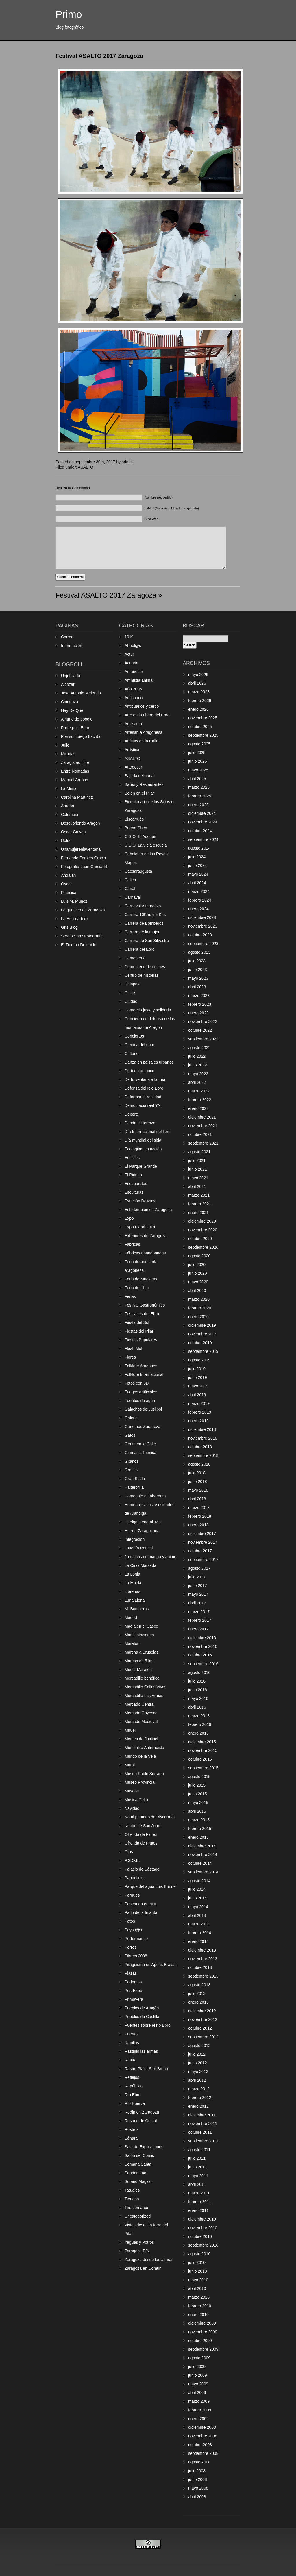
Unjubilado (70, 675)
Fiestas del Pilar (139, 1331)
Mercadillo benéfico (142, 1678)
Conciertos (134, 1036)
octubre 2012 (200, 2028)
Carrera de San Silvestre (147, 940)
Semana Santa (138, 2164)
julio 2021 (197, 1160)
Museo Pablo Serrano (144, 1773)
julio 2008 (197, 2470)
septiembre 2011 (203, 2141)
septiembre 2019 (203, 1351)
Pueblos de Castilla (142, 2016)
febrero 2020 (199, 1308)
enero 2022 (198, 1108)
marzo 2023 (199, 995)
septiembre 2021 (203, 1143)
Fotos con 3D (137, 1383)
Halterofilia (134, 1487)
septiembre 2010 (203, 2245)
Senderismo (135, 2172)
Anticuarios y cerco (142, 706)
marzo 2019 (199, 1403)
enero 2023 (198, 1013)
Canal (130, 888)
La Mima (69, 788)
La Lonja (132, 1574)
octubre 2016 (200, 1655)
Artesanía (133, 723)
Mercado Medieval (141, 1721)
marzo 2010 (199, 2297)
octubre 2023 (200, 935)
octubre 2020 (200, 1238)
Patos (130, 1921)
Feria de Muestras (141, 1279)
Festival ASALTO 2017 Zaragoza (99, 56)
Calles (130, 880)
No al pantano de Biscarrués (150, 1817)
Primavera (134, 1999)
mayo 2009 (198, 2384)
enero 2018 (198, 1525)
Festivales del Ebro (142, 1313)
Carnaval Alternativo (143, 906)
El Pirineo (133, 1175)
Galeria (131, 1418)
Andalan (68, 875)
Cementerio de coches (145, 966)
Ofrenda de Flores (141, 1834)
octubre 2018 (200, 1446)
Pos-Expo (133, 1990)
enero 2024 (198, 908)
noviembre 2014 (202, 1854)
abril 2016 (197, 1707)
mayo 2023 (198, 978)
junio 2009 (197, 2375)
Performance (136, 1938)
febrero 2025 (199, 796)
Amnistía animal (139, 680)
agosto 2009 (199, 2358)
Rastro (130, 2060)
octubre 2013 (200, 1967)
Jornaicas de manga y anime (150, 1556)
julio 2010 (197, 2262)
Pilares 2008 (136, 1956)
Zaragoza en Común (143, 2268)
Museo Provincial (140, 1782)
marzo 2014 (199, 1924)
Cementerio (135, 958)
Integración (135, 1539)
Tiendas (132, 2199)
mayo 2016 (198, 1698)
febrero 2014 (199, 1932)
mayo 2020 (198, 1282)
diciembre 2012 (202, 2011)
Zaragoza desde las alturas (149, 2259)
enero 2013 (198, 2002)
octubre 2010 (200, 2236)
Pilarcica (68, 892)
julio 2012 (197, 2054)
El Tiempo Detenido (78, 944)
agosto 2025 (199, 744)
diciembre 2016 (202, 1637)
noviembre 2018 (202, 1438)
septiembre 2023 (203, 943)
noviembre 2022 (202, 1021)
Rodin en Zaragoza (142, 2112)
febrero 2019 (199, 1412)
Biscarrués (134, 819)
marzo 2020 (199, 1299)
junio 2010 (197, 2271)
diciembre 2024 (202, 813)
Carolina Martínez (77, 797)
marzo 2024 (199, 891)
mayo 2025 (198, 770)
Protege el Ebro (75, 727)
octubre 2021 (200, 1134)
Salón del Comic (139, 2155)
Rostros (131, 2129)
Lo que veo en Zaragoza (83, 910)
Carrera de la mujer (142, 932)
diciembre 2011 (202, 2115)
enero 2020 (198, 1316)
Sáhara (131, 2138)
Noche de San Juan (142, 1825)
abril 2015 (197, 1811)
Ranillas (132, 2042)
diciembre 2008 (202, 2427)
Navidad (132, 1808)
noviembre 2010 (202, 2227)
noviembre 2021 (202, 1125)
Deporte (132, 1114)
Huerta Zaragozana (142, 1530)
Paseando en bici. (141, 1903)
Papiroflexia (135, 1877)
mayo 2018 (198, 1490)
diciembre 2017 (202, 1533)
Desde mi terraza (140, 1123)
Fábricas (132, 1244)
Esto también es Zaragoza (148, 1209)
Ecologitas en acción (143, 1149)
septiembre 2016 (203, 1663)
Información (71, 645)
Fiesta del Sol (137, 1322)
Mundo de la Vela (140, 1756)
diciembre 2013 (202, 1950)
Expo (129, 1218)
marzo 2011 (199, 2193)
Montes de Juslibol (141, 1739)
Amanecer (134, 671)
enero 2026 (198, 709)
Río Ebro (132, 2094)
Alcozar (68, 684)
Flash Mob (134, 1348)
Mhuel (130, 1730)
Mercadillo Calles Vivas (145, 1687)
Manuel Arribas (74, 779)
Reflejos (132, 2077)
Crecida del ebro (139, 1044)
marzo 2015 (199, 1820)
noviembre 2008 (202, 2436)
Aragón (67, 806)
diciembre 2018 (202, 1429)
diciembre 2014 (202, 1846)
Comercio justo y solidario (148, 1010)
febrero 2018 (199, 1516)
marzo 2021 (199, 1195)
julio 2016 (197, 1681)
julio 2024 (197, 856)
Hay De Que (72, 710)
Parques (132, 1895)
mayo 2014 (198, 1906)
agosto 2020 (199, 1256)
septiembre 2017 (203, 1559)
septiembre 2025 (203, 735)
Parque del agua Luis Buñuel (151, 1886)
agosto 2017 (199, 1568)
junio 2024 (197, 865)
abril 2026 (197, 683)
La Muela (133, 1582)
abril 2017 (197, 1603)
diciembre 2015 (202, 1742)
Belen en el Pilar (139, 793)
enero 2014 (198, 1941)
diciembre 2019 (202, 1325)
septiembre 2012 (203, 2037)
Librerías (132, 1591)
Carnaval (133, 897)
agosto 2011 (199, 2149)
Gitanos (131, 1461)
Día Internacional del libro (148, 1131)
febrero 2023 (199, 1004)
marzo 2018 (199, 1507)
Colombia (69, 814)
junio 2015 (197, 1794)
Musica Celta (136, 1799)
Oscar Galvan (73, 832)
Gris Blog (69, 927)
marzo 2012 (199, 2089)
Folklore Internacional (144, 1374)
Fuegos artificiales (141, 1392)
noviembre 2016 (202, 1646)
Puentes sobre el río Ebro (148, 2025)
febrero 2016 (199, 1724)
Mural (130, 1765)
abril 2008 (197, 2496)
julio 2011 (197, 2158)
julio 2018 (197, 1473)
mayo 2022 (198, 1073)
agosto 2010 (199, 2253)
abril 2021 (197, 1186)
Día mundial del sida (143, 1140)
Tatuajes (132, 2190)
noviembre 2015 (202, 1750)
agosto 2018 (199, 1464)
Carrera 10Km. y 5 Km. (145, 914)
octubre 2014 (200, 1863)
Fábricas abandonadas (145, 1253)
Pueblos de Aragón (142, 2008)
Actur (129, 654)
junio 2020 (197, 1273)
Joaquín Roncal (139, 1548)
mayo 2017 (198, 1594)
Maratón (132, 1643)
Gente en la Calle (140, 1444)
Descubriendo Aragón (80, 823)
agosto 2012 (199, 2045)
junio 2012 (197, 2063)
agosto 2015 (199, 1776)
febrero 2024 (199, 900)
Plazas (131, 1973)
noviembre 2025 (202, 718)
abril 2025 (197, 778)
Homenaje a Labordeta (145, 1496)
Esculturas (134, 1192)
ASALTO (85, 467)
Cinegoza (69, 701)
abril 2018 (197, 1499)
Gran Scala (135, 1478)
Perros (130, 1947)
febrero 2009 (199, 2410)
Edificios (132, 1157)
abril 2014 (197, 1915)
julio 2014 (197, 1889)
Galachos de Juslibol (143, 1409)
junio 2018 (197, 1481)
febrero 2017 (199, 1620)
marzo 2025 (199, 787)
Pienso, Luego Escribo (81, 736)
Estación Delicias (140, 1201)
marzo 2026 (199, 692)
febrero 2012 (199, 2097)
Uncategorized (138, 2216)
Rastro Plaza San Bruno (146, 2068)
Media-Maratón (138, 1669)
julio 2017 (197, 1577)
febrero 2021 (199, 1204)
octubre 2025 (200, 726)
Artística (132, 749)
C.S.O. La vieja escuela (146, 845)
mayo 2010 (198, 2280)
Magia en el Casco (141, 1626)
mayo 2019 (198, 1386)
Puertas (131, 2034)
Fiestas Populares (141, 1339)
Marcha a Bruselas (141, 1652)
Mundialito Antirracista (144, 1747)
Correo (67, 637)
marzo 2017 (199, 1611)
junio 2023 (197, 969)
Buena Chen (136, 828)
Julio (65, 745)
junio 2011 (197, 2167)
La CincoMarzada (140, 1565)
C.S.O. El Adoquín (141, 836)
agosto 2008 (199, 2462)
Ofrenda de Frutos (141, 1843)
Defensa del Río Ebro (144, 1088)
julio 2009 (197, 2366)
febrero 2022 (199, 1099)
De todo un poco (139, 1070)
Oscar (66, 884)
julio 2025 (197, 752)
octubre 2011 (200, 2132)
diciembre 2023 (202, 917)
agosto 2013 (199, 1984)
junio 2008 (197, 2479)
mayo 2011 (198, 2175)
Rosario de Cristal (141, 2120)
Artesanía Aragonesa (143, 732)
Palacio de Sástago (142, 1869)
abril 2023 (197, 987)
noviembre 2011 (202, 2123)
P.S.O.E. (132, 1860)
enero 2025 (198, 804)
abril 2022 (197, 1082)
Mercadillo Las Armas (144, 1695)
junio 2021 (197, 1169)
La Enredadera (74, 918)
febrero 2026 (199, 700)
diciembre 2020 (202, 1221)
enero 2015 (198, 1837)
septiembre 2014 (203, 1872)
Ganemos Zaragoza (142, 1426)
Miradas (68, 753)
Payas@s (133, 1930)
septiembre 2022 (203, 1039)
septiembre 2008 (203, 2453)
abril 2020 (197, 1290)
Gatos (130, 1435)
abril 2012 (197, 2080)
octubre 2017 (200, 1551)
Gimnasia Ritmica (140, 1452)
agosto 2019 (199, 1360)
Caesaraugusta (138, 871)
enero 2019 (198, 1420)
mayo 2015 (198, 1802)
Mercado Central (140, 1704)
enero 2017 (198, 1629)
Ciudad (131, 1001)
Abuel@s (133, 645)
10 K (129, 637)
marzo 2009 (199, 2401)
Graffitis (131, 1470)
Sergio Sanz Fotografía (82, 936)
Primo (69, 14)
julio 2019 (197, 1368)
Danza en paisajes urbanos (149, 1062)
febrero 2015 (199, 1828)
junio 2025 (197, 761)
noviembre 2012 (202, 2019)
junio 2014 (197, 1898)
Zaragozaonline (75, 762)
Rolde (66, 840)
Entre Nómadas (75, 771)
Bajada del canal (140, 775)
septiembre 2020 (203, 1247)
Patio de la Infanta (141, 1912)
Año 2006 (133, 689)
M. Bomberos (137, 1608)
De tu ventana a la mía (145, 1079)
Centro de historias (142, 975)
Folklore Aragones (141, 1365)
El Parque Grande (141, 1166)
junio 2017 (197, 1585)
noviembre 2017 (202, 1542)
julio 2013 (197, 1993)
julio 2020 (197, 1264)
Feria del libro (137, 1287)
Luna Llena (135, 1600)
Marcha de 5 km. (140, 1661)
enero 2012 (198, 2106)
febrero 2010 (199, 2306)
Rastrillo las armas (141, 2051)
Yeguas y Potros (139, 2242)
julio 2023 (197, 961)
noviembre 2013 (202, 1958)
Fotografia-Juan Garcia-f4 (84, 866)
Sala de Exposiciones (144, 2146)
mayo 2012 (198, 2071)
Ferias (130, 1296)
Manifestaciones (139, 1634)
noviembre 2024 (202, 822)
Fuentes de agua (140, 1400)
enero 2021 (198, 1212)
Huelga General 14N (143, 1522)
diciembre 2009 (202, 2323)
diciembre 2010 (202, 2219)
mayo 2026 (198, 674)
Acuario (131, 663)
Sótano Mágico (138, 2181)
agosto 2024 (199, 848)
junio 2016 (197, 1689)
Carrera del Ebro (140, 949)
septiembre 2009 (203, 2349)
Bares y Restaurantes (144, 784)
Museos (132, 1791)
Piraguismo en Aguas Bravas (151, 1964)
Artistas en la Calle (141, 741)
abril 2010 (197, 2288)
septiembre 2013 (203, 1976)
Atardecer (133, 767)
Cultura (131, 1053)
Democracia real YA (142, 1105)
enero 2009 (198, 2418)
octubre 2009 (200, 2340)
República (134, 2086)
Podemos (133, 1982)
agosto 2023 (199, 952)
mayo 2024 (198, 874)
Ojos (129, 1851)
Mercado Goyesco (141, 1713)
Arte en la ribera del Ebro (147, 715)
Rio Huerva (135, 2103)
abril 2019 (197, 1394)
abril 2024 (197, 882)
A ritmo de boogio (76, 719)
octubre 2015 (200, 1759)
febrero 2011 (199, 2201)
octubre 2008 (200, 2444)
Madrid (131, 1617)
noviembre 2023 (202, 926)
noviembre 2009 (202, 2332)
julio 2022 (197, 1056)
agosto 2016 (199, 1672)
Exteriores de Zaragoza (146, 1235)
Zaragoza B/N (137, 2251)
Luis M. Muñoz (74, 901)
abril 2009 (197, 2392)
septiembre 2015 (203, 1768)
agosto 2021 (199, 1151)
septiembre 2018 (203, 1455)
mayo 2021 (198, 1177)
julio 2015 (197, 1785)
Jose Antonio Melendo (81, 693)
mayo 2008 (198, 2488)
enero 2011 (198, 2210)
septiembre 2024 (203, 839)
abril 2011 (197, 2184)
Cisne (130, 992)
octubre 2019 (200, 1342)
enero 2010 (198, 2314)
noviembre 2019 (202, 1334)
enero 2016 (198, 1733)
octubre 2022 (200, 1030)
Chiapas (132, 984)
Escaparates (136, 1183)
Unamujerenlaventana (81, 849)
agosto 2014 (199, 1880)
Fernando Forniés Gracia (83, 858)
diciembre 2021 (202, 1117)
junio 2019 (197, 1377)
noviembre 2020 (202, 1230)
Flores (130, 1357)
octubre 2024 (200, 830)
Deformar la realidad (143, 1096)
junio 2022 (197, 1065)
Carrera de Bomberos (144, 923)
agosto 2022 (199, 1047)
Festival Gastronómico (145, 1305)
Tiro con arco (136, 2207)
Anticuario (134, 697)
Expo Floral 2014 (140, 1227)
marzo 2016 (199, 1715)
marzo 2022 (199, 1091)
